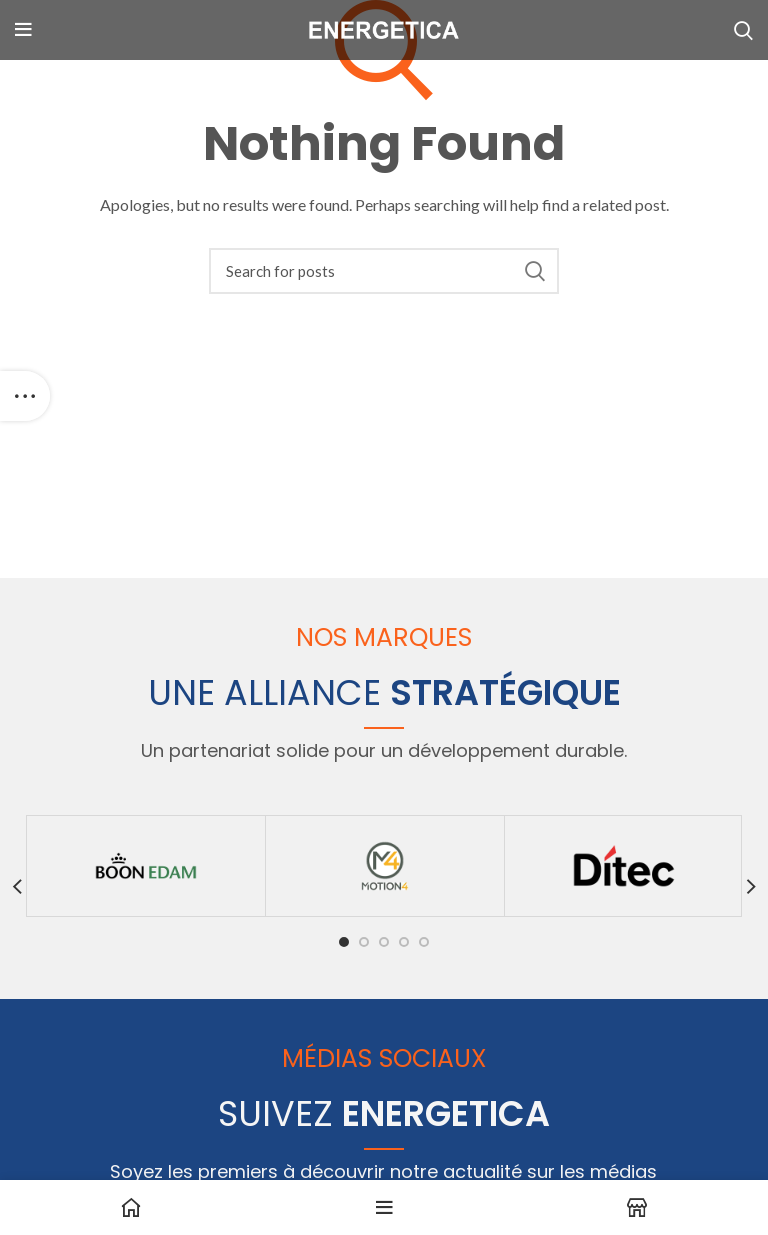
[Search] (384, 271)
